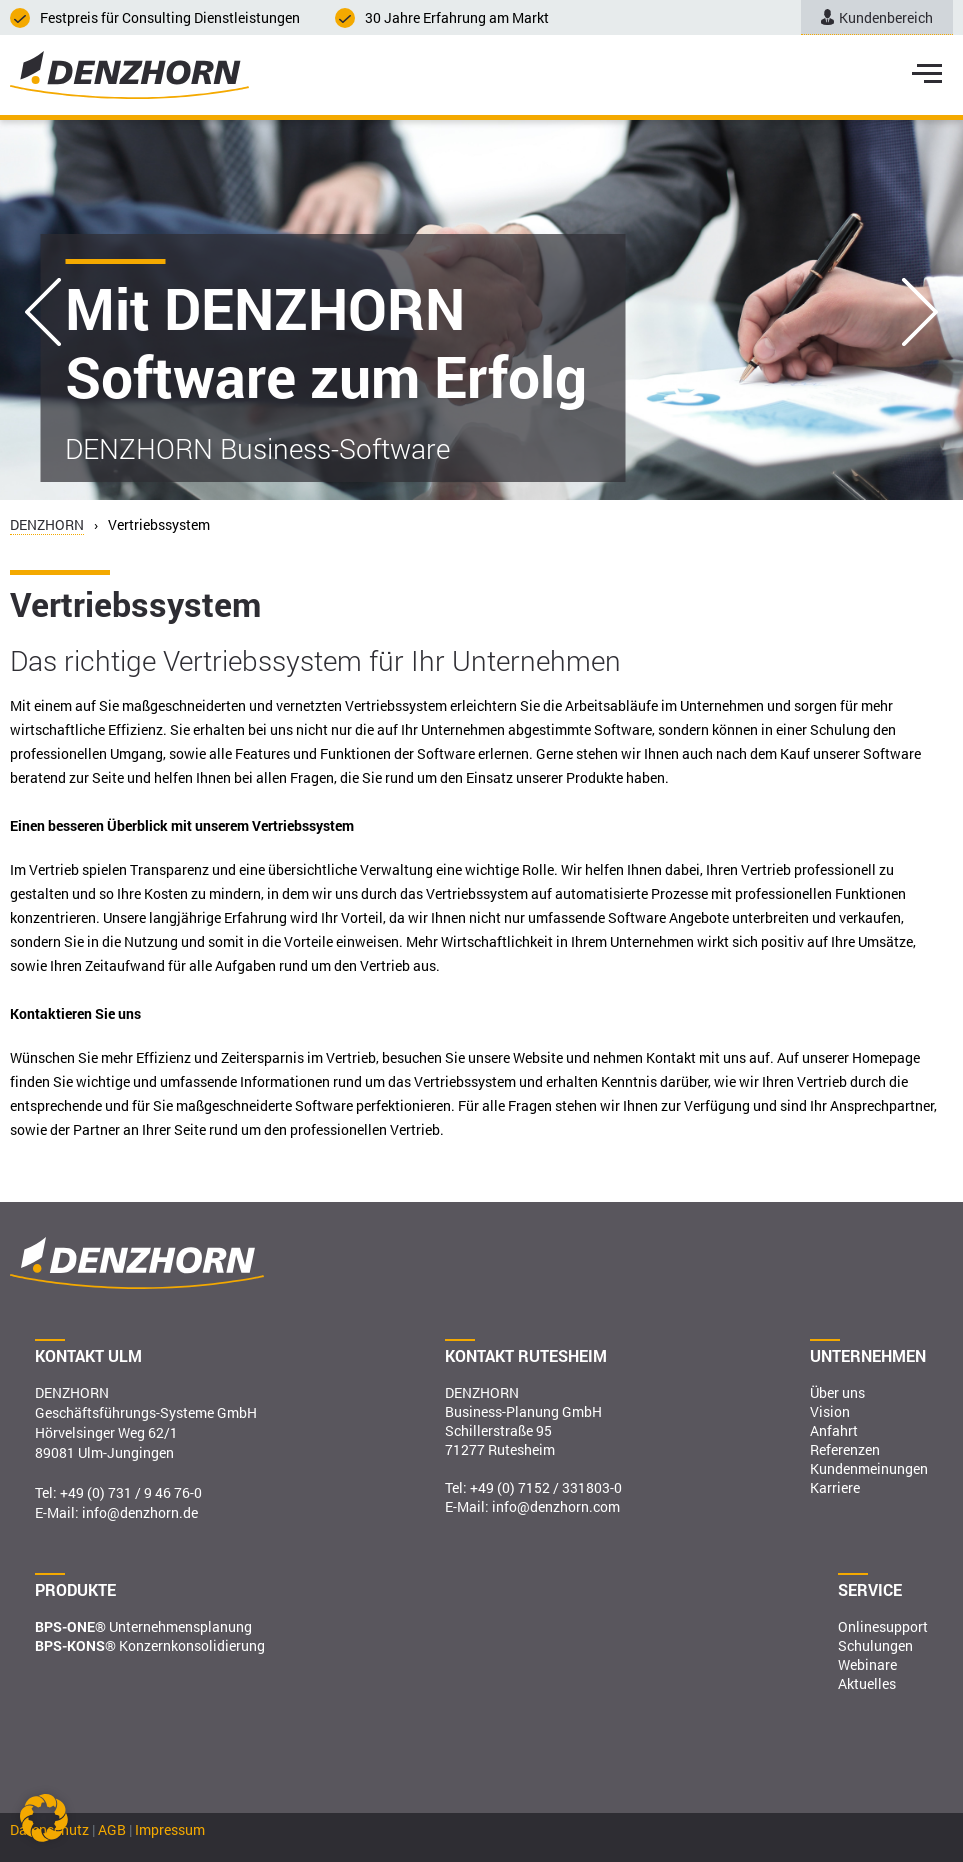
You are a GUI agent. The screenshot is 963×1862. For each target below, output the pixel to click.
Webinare (867, 1664)
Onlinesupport (883, 1626)
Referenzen (845, 1449)
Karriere (835, 1487)
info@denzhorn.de (140, 1512)
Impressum (170, 1829)
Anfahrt (834, 1430)
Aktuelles (867, 1683)
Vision (830, 1411)
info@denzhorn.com (556, 1506)
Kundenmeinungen (869, 1468)
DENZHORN (47, 524)
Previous (43, 312)
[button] (44, 1818)
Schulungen (875, 1645)
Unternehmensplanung (143, 1626)
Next (920, 312)
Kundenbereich (877, 17)
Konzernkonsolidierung (150, 1645)
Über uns (837, 1392)
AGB (112, 1829)
